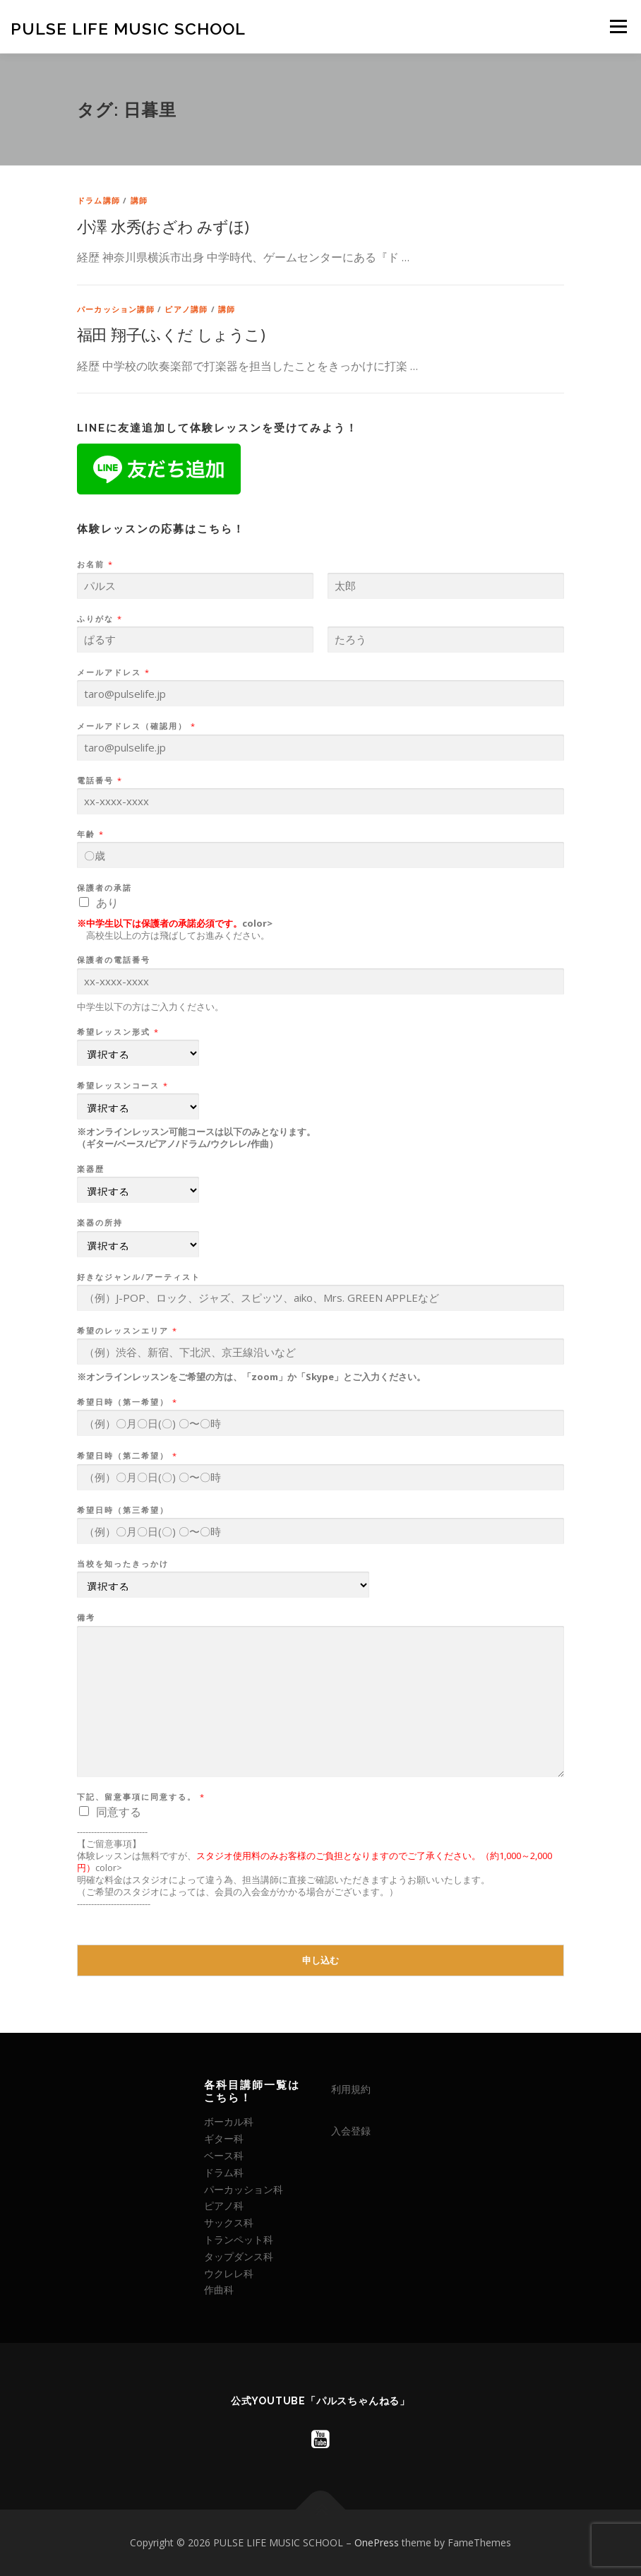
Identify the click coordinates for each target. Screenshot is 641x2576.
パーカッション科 (243, 2189)
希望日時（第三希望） (123, 1510)
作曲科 (219, 2289)
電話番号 (99, 780)
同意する (118, 1812)
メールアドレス (113, 672)
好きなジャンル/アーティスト (138, 1277)
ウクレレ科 (228, 2273)
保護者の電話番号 (113, 960)
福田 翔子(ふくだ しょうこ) (171, 334)
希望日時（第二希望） (126, 1456)
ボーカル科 (228, 2121)
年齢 (90, 834)
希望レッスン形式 (117, 1032)
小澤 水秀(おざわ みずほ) (163, 226)
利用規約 (351, 2089)
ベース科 (224, 2155)
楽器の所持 (100, 1223)
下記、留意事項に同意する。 (140, 1797)
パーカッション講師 (116, 309)
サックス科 (228, 2222)
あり (107, 902)
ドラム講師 (98, 200)
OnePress (376, 2542)
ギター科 (224, 2138)
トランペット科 (238, 2239)
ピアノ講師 (186, 309)
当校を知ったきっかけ (123, 1564)
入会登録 (351, 2130)
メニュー (618, 26)
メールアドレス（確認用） (136, 726)
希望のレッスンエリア (126, 1331)
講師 (139, 200)
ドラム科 (224, 2172)
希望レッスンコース (122, 1086)
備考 (86, 1617)
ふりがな (99, 619)
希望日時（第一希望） (126, 1402)
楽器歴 (90, 1169)
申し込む (320, 1960)
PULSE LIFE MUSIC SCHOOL (128, 27)
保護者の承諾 (104, 888)
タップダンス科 (238, 2256)
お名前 (94, 564)
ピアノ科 (224, 2205)
